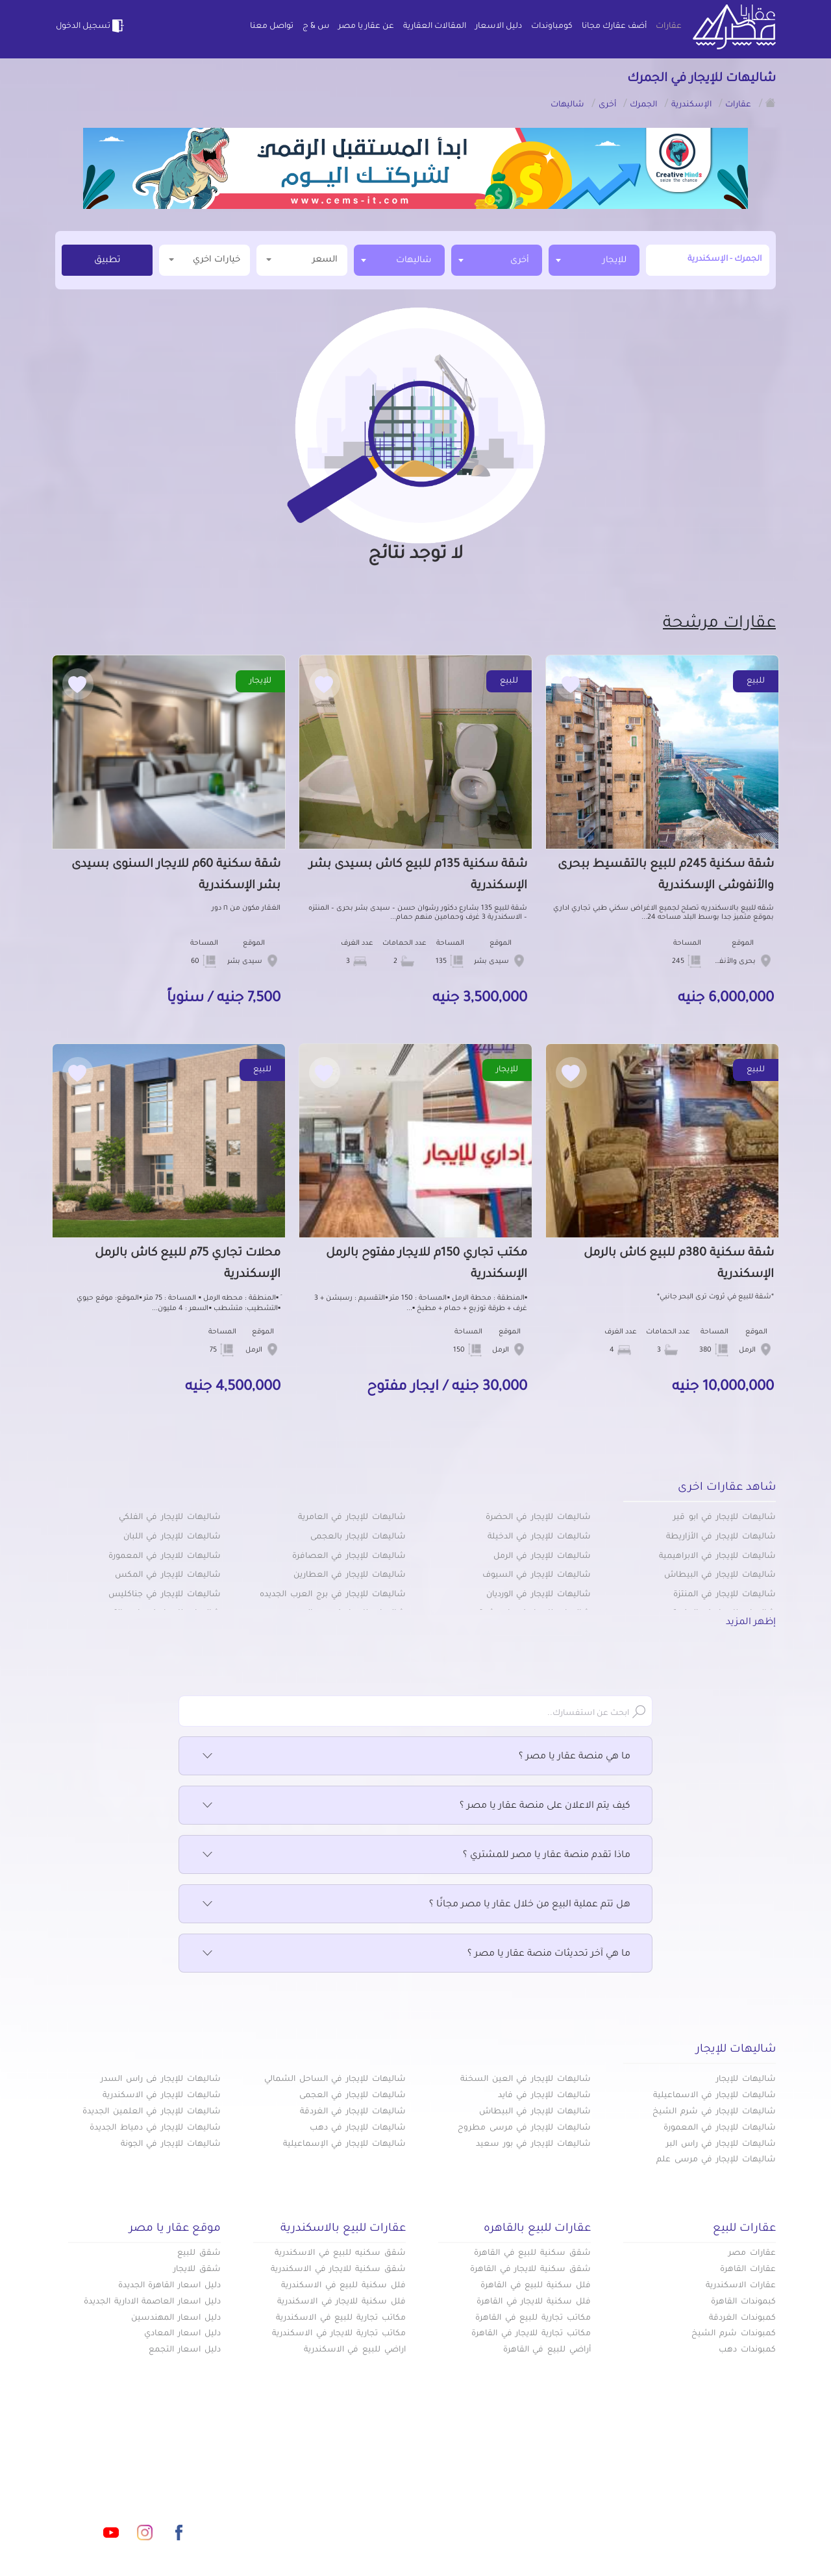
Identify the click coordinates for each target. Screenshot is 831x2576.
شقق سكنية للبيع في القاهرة (532, 2253)
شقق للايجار (197, 2269)
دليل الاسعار (498, 26)
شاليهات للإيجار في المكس (168, 1575)
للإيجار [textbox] (614, 260)
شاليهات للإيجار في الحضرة (538, 1517)
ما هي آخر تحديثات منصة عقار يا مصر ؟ (415, 1954)
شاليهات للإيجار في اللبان (172, 1537)
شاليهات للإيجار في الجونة (171, 2144)
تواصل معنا (271, 26)
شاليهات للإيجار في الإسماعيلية (344, 2144)
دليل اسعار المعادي (182, 2334)
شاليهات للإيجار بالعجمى (358, 1537)
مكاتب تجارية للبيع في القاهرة (533, 2318)
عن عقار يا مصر (366, 26)
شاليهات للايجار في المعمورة (164, 1556)
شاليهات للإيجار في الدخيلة (539, 1537)
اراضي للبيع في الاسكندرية (355, 2350)
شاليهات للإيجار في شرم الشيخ (714, 2112)
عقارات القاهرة (748, 2269)
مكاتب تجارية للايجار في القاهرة (531, 2334)
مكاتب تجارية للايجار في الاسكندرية (339, 2334)
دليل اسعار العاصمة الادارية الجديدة (152, 2302)
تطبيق (107, 261)
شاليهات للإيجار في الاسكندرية (162, 2095)
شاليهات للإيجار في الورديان (538, 1594)
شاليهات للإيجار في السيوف (536, 1575)
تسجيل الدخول (91, 26)
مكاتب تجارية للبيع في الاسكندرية (341, 2318)
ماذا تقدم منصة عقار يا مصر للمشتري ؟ (415, 1856)
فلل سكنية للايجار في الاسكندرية (341, 2302)
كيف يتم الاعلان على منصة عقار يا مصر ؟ (415, 1806)
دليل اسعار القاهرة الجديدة (169, 2285)
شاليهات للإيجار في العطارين (349, 1575)
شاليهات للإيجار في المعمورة (720, 2128)
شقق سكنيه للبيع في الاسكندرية (340, 2253)
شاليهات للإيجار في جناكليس (164, 1594)
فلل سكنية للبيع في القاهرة (535, 2285)
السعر (302, 259)
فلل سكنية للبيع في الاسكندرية (343, 2285)
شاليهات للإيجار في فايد (544, 2095)
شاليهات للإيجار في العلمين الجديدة (151, 2112)
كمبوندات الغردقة (742, 2318)
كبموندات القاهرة (743, 2302)
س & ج (316, 26)
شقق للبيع (199, 2253)
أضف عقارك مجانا (614, 26)
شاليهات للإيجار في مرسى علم (716, 2160)
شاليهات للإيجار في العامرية (352, 1517)
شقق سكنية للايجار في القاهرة (530, 2269)
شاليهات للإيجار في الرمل (542, 1556)
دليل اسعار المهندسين (176, 2318)
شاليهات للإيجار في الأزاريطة (721, 1537)
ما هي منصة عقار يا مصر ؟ (415, 1757)
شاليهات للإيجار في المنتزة (724, 1594)
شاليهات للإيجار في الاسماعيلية (714, 2095)
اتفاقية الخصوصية (322, 2517)
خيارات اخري (204, 259)
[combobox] (594, 260)
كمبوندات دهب (747, 2350)
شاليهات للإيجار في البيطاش (720, 1575)
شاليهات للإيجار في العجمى (352, 2095)
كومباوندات (552, 26)
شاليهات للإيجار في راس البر (721, 2144)
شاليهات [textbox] (414, 260)
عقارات (669, 26)
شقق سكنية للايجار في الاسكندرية (338, 2269)
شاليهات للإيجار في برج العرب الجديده (333, 1594)
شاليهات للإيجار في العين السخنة (525, 2079)
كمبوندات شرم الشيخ (733, 2334)
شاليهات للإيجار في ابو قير (724, 1517)
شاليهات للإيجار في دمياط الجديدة (155, 2128)
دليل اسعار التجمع (185, 2350)
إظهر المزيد (751, 1623)
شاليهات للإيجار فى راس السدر (161, 2079)
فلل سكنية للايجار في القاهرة (534, 2302)
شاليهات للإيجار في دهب (358, 2128)
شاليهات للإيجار (746, 2079)
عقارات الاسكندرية (741, 2285)
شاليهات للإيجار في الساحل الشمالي (335, 2079)
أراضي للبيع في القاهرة (547, 2350)
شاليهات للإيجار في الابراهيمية (717, 1556)
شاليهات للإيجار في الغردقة (353, 2112)
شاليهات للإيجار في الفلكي (170, 1517)
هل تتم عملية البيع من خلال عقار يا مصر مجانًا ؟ (415, 1905)
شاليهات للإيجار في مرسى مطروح (524, 2128)
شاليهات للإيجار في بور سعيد (533, 2144)
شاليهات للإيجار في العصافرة (349, 1556)
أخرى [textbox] (519, 260)
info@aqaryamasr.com (115, 2474)
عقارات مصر (752, 2253)
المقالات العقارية (434, 26)
